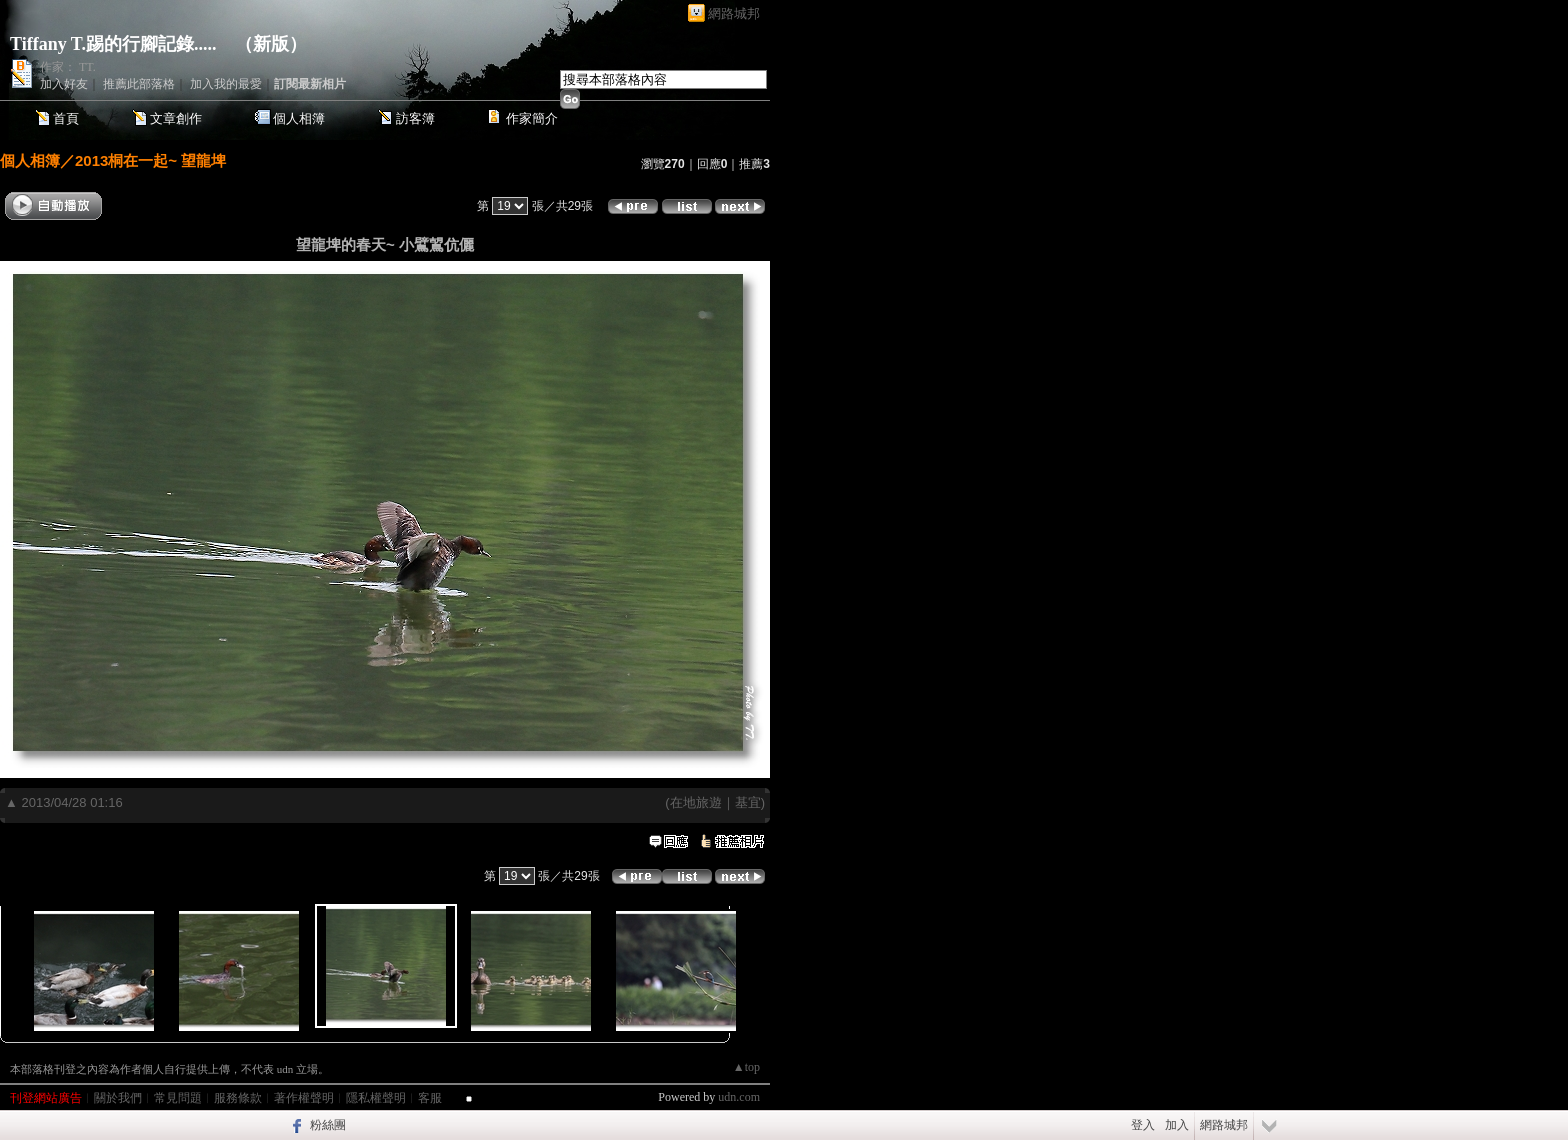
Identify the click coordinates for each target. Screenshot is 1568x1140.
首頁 (66, 118)
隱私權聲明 (376, 1098)
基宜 (748, 802)
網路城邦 (734, 13)
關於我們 (118, 1098)
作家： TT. (68, 67)
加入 (1177, 1125)
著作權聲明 (304, 1098)
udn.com (739, 1097)
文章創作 (176, 118)
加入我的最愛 (226, 84)
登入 (1143, 1125)
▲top (746, 1067)
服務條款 (238, 1098)
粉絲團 (328, 1125)
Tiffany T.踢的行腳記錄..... (113, 44)
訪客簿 (415, 118)
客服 (430, 1098)
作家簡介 (532, 118)
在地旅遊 (696, 802)
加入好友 (64, 84)
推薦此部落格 (139, 84)
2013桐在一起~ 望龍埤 (150, 160)
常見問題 (178, 1098)
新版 (271, 44)
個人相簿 (299, 118)
